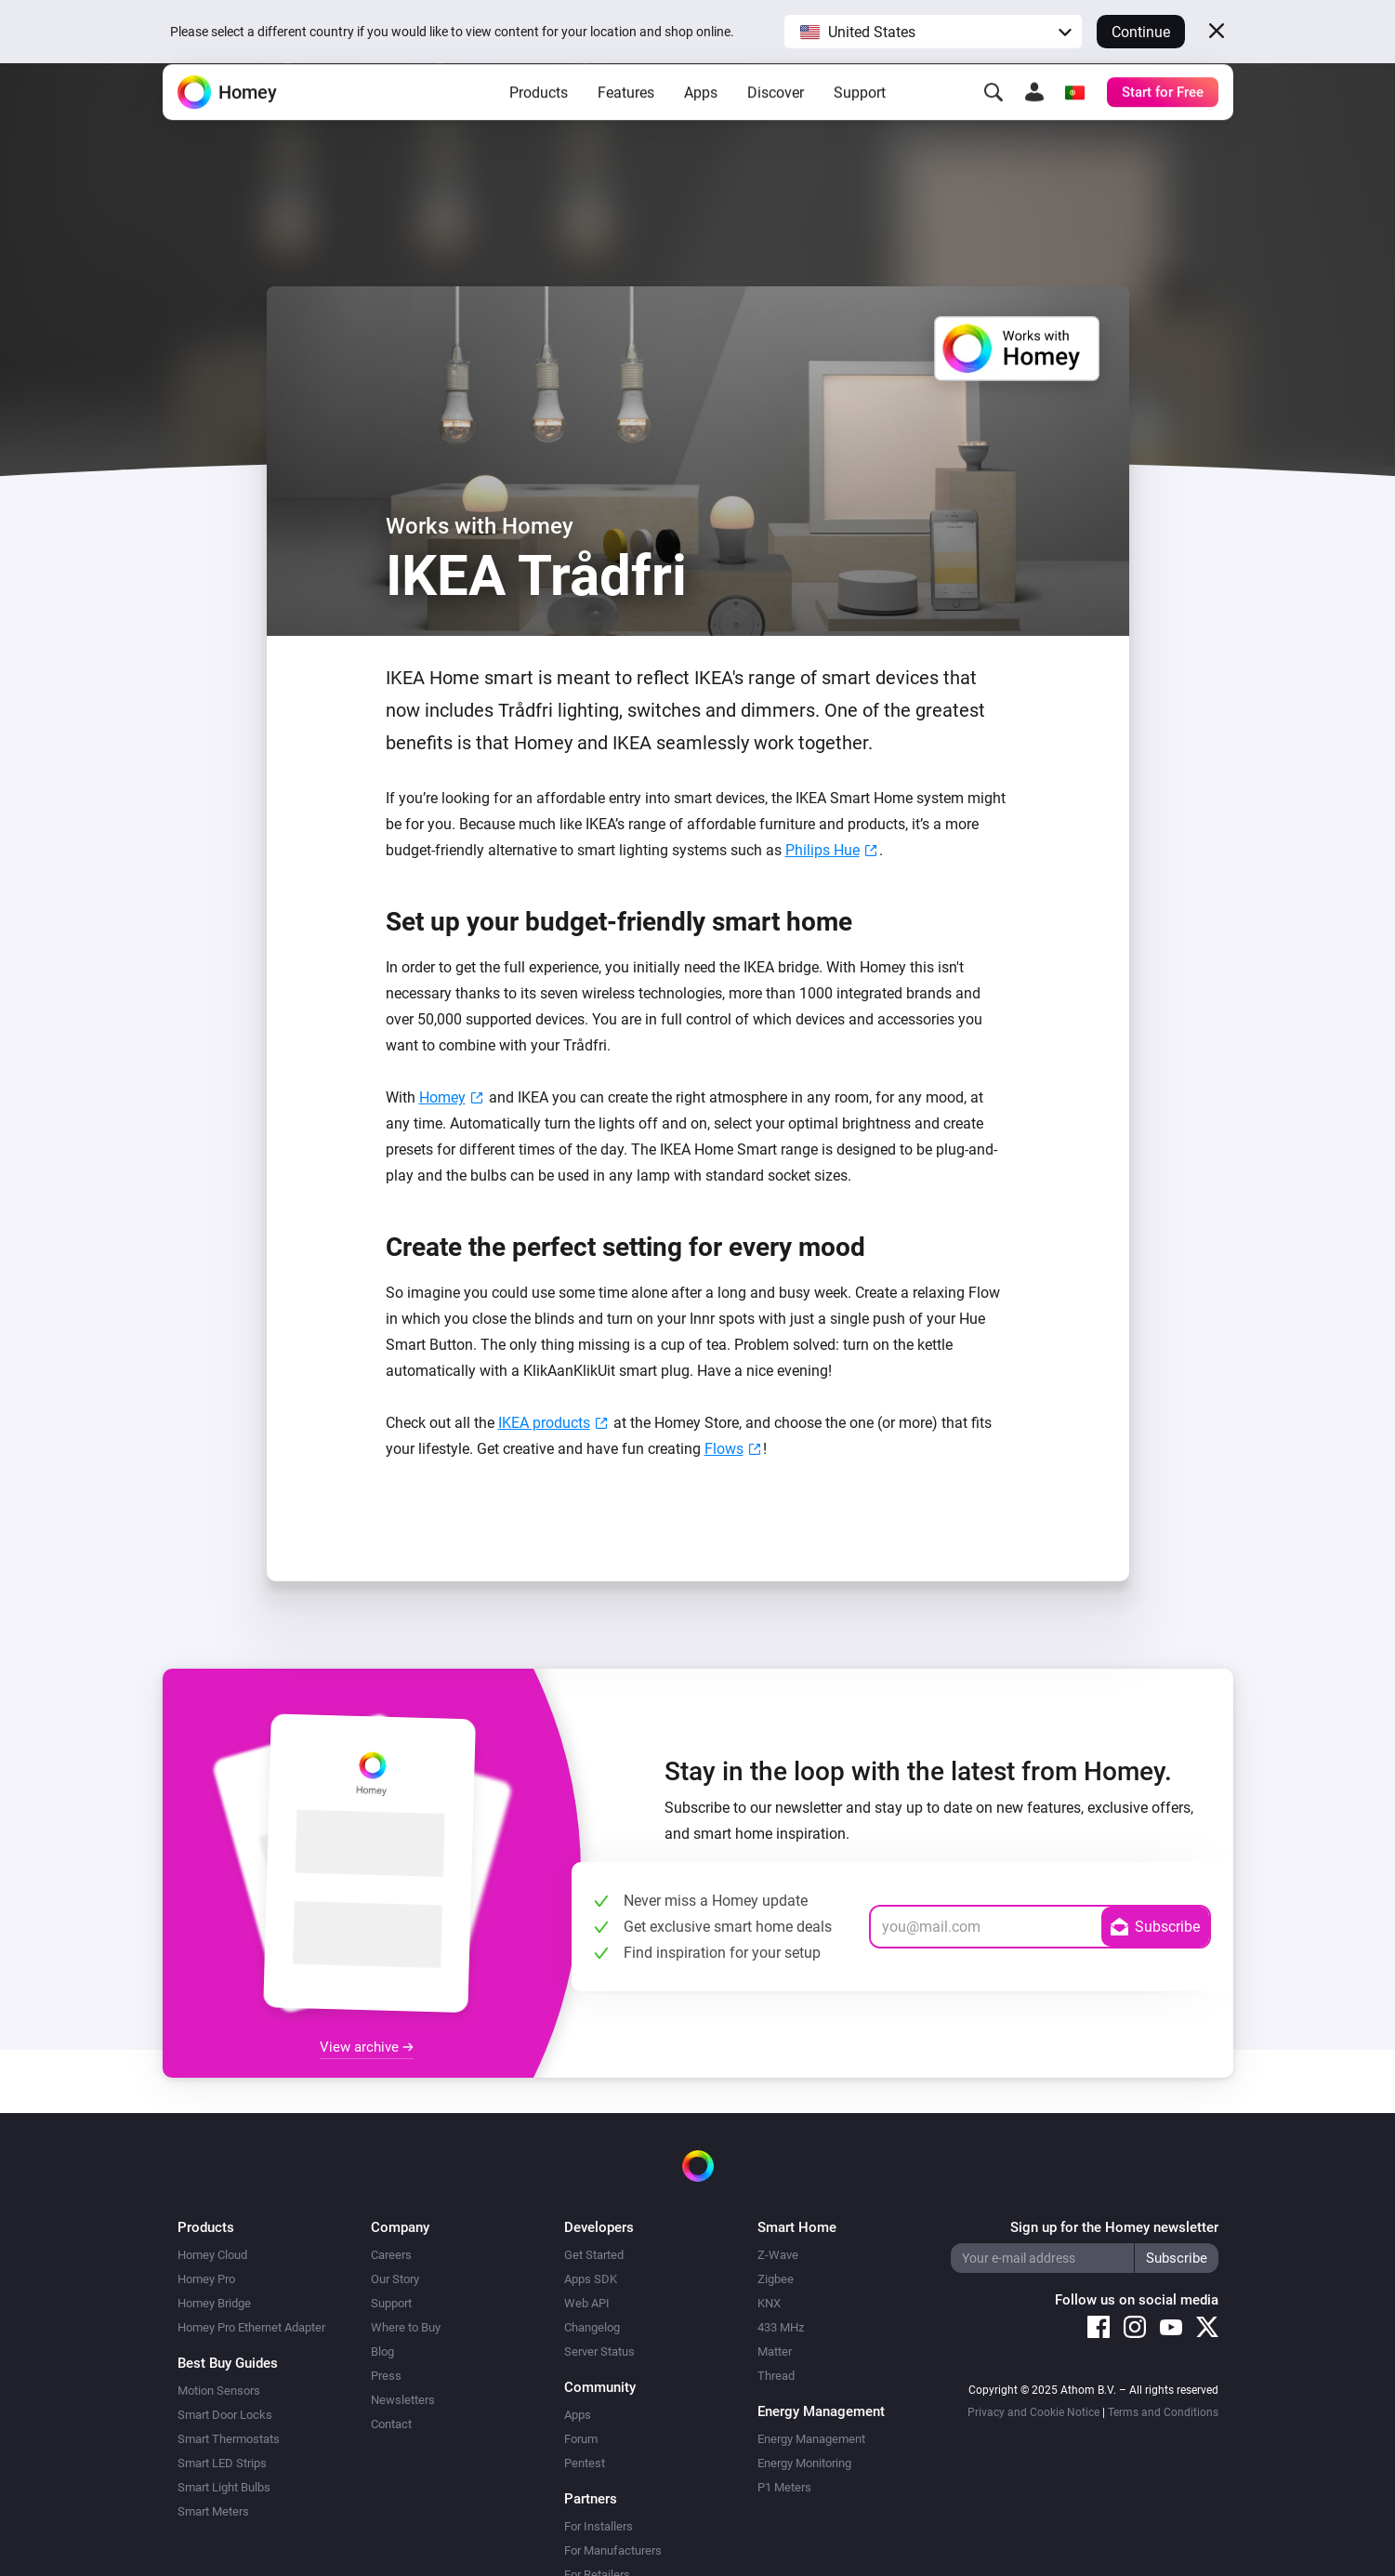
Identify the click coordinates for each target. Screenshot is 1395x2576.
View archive (367, 2047)
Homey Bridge (214, 2303)
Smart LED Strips (222, 2463)
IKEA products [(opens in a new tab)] (544, 1423)
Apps (700, 121)
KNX (769, 2303)
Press (386, 2376)
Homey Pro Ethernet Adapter (251, 2327)
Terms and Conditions (1163, 2412)
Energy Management (811, 2439)
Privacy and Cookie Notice (1033, 2412)
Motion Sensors (219, 2391)
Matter (774, 2351)
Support (860, 121)
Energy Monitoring (804, 2463)
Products (538, 121)
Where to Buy (406, 2327)
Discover (775, 121)
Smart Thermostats (229, 2439)
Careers (391, 2255)
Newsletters (403, 2400)
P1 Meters (784, 2487)
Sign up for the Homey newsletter (1114, 2227)
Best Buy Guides (228, 2363)
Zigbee (775, 2279)
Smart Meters (213, 2511)
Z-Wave (777, 2255)
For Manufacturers (613, 2550)
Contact (391, 2424)
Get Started (594, 2255)
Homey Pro (206, 2279)
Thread (776, 2376)
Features (626, 121)
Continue (1141, 32)
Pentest (584, 2463)
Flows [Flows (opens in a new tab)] (724, 1449)
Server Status (599, 2351)
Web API (587, 2303)
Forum (581, 2439)
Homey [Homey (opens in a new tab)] (442, 1097)
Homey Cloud (212, 2255)
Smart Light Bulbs (224, 2487)
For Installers (598, 2526)
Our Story (395, 2279)
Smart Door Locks (225, 2415)
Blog (382, 2351)
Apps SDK (590, 2279)
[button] (933, 31)
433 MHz (780, 2327)
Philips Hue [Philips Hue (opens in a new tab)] (822, 850)
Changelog (592, 2327)
